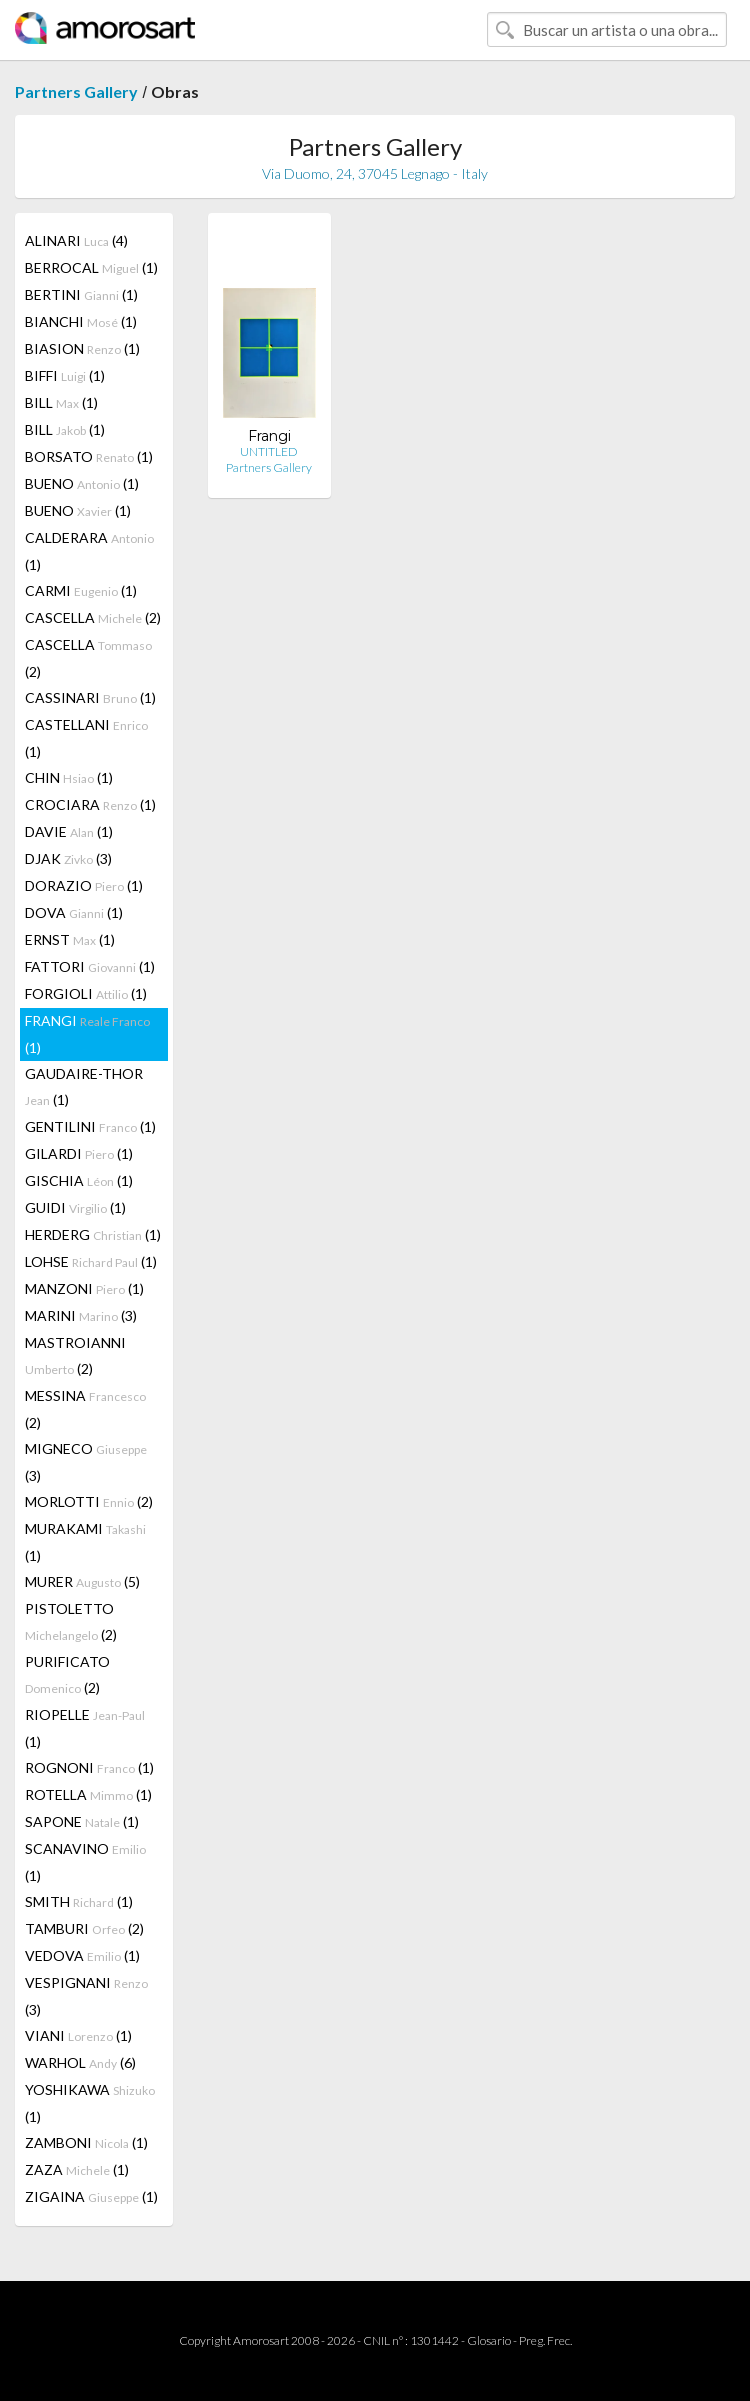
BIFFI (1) (65, 375)
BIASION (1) (82, 348)
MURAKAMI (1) (85, 1542)
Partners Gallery (76, 91)
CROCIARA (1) (90, 804)
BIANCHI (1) (81, 321)
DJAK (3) (68, 858)
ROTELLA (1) (88, 1794)
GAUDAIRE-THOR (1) (84, 1086)
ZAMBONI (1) (86, 2142)
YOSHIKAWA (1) (90, 2103)
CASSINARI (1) (90, 697)
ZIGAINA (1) (91, 2196)
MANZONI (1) (84, 1288)
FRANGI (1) (87, 1034)
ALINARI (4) (76, 240)
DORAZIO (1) (84, 885)
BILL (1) (61, 402)
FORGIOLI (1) (86, 993)
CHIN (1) (69, 777)
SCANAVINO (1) (85, 1862)
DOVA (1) (74, 912)
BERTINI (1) (81, 294)
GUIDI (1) (75, 1207)
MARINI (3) (81, 1315)
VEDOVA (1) (82, 1955)
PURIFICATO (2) (67, 1674)
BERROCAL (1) (91, 267)
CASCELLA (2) (93, 617)
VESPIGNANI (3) (86, 1996)
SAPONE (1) (82, 1821)
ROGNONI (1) (89, 1767)
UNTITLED (269, 451)
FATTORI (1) (90, 966)
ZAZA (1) (77, 2169)
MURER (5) (82, 1581)
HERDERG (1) (93, 1234)
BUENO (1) (82, 483)
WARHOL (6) (80, 2062)
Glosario (489, 2340)
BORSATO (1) (89, 456)
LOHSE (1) (91, 1261)
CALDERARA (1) (89, 551)
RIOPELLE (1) (85, 1728)
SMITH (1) (79, 1901)
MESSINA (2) (85, 1409)
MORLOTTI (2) (89, 1501)
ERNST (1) (70, 939)
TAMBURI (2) (84, 1928)
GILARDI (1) (79, 1153)
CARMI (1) (81, 590)
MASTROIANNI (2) (75, 1355)
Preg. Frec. (545, 2340)
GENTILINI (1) (90, 1126)
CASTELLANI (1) (86, 738)
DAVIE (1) (69, 831)
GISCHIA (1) (79, 1180)
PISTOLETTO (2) (71, 1621)
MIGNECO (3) (86, 1462)
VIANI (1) (78, 2035)
